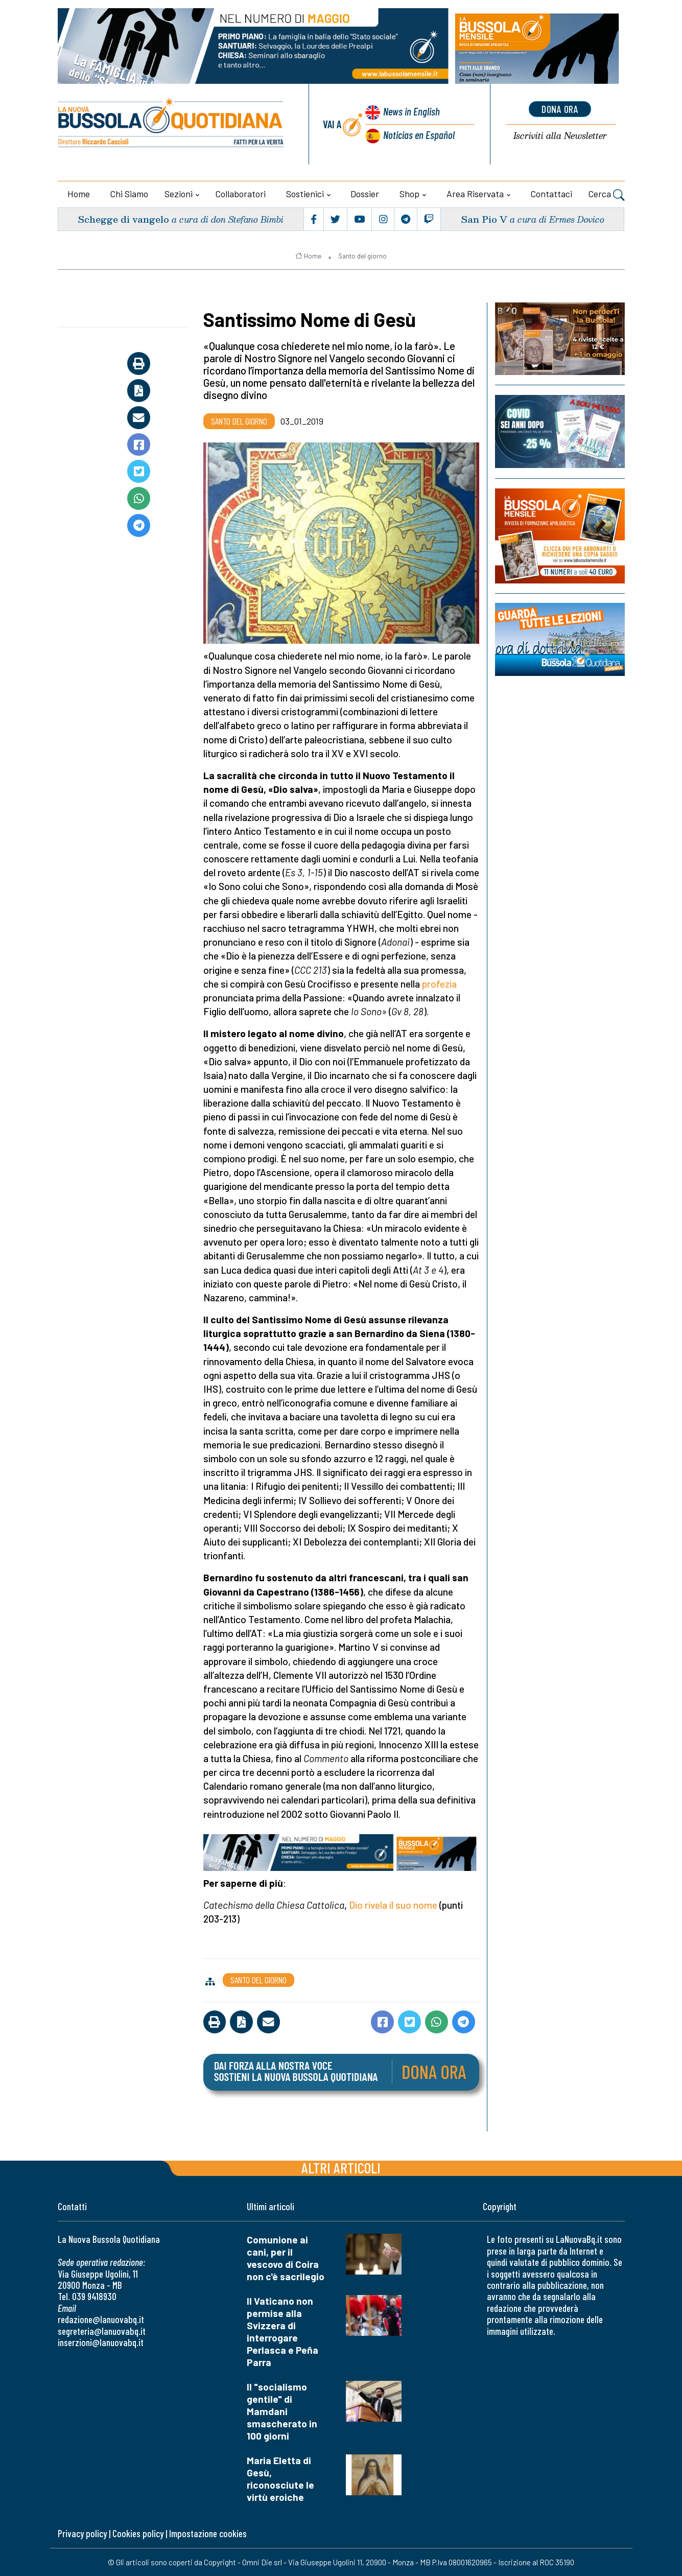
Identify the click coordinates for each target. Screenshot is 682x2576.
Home (78, 193)
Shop (409, 193)
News (411, 111)
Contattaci (551, 193)
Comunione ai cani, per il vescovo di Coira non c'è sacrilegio (285, 2258)
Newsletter (560, 136)
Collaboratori (241, 193)
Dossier (364, 193)
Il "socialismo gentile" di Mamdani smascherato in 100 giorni (282, 2411)
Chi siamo (129, 193)
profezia (439, 984)
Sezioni (178, 193)
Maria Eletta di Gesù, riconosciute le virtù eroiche (280, 2478)
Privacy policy (82, 2533)
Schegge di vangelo (123, 219)
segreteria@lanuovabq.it (102, 2331)
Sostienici (305, 193)
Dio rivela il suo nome (393, 1905)
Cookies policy (137, 2533)
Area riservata (475, 193)
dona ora (560, 109)
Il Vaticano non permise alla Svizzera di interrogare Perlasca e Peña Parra (282, 2331)
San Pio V (484, 219)
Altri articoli (341, 2167)
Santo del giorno (362, 256)
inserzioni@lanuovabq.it (101, 2342)
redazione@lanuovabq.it (101, 2319)
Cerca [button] (607, 195)
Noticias (419, 134)
